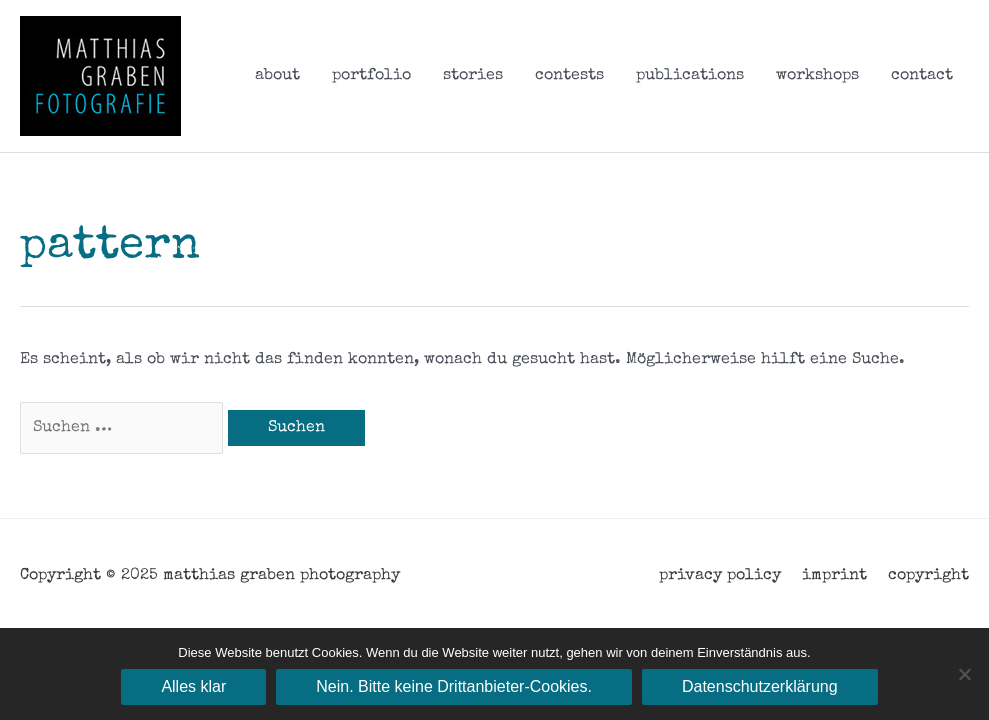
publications (690, 76)
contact (922, 76)
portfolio (371, 76)
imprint (834, 576)
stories (473, 76)
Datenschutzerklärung (760, 686)
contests (569, 76)
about (277, 76)
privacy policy (720, 576)
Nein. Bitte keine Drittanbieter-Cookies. (454, 686)
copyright (928, 576)
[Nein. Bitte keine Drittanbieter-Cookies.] (964, 674)
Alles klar (193, 686)
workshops (817, 76)
